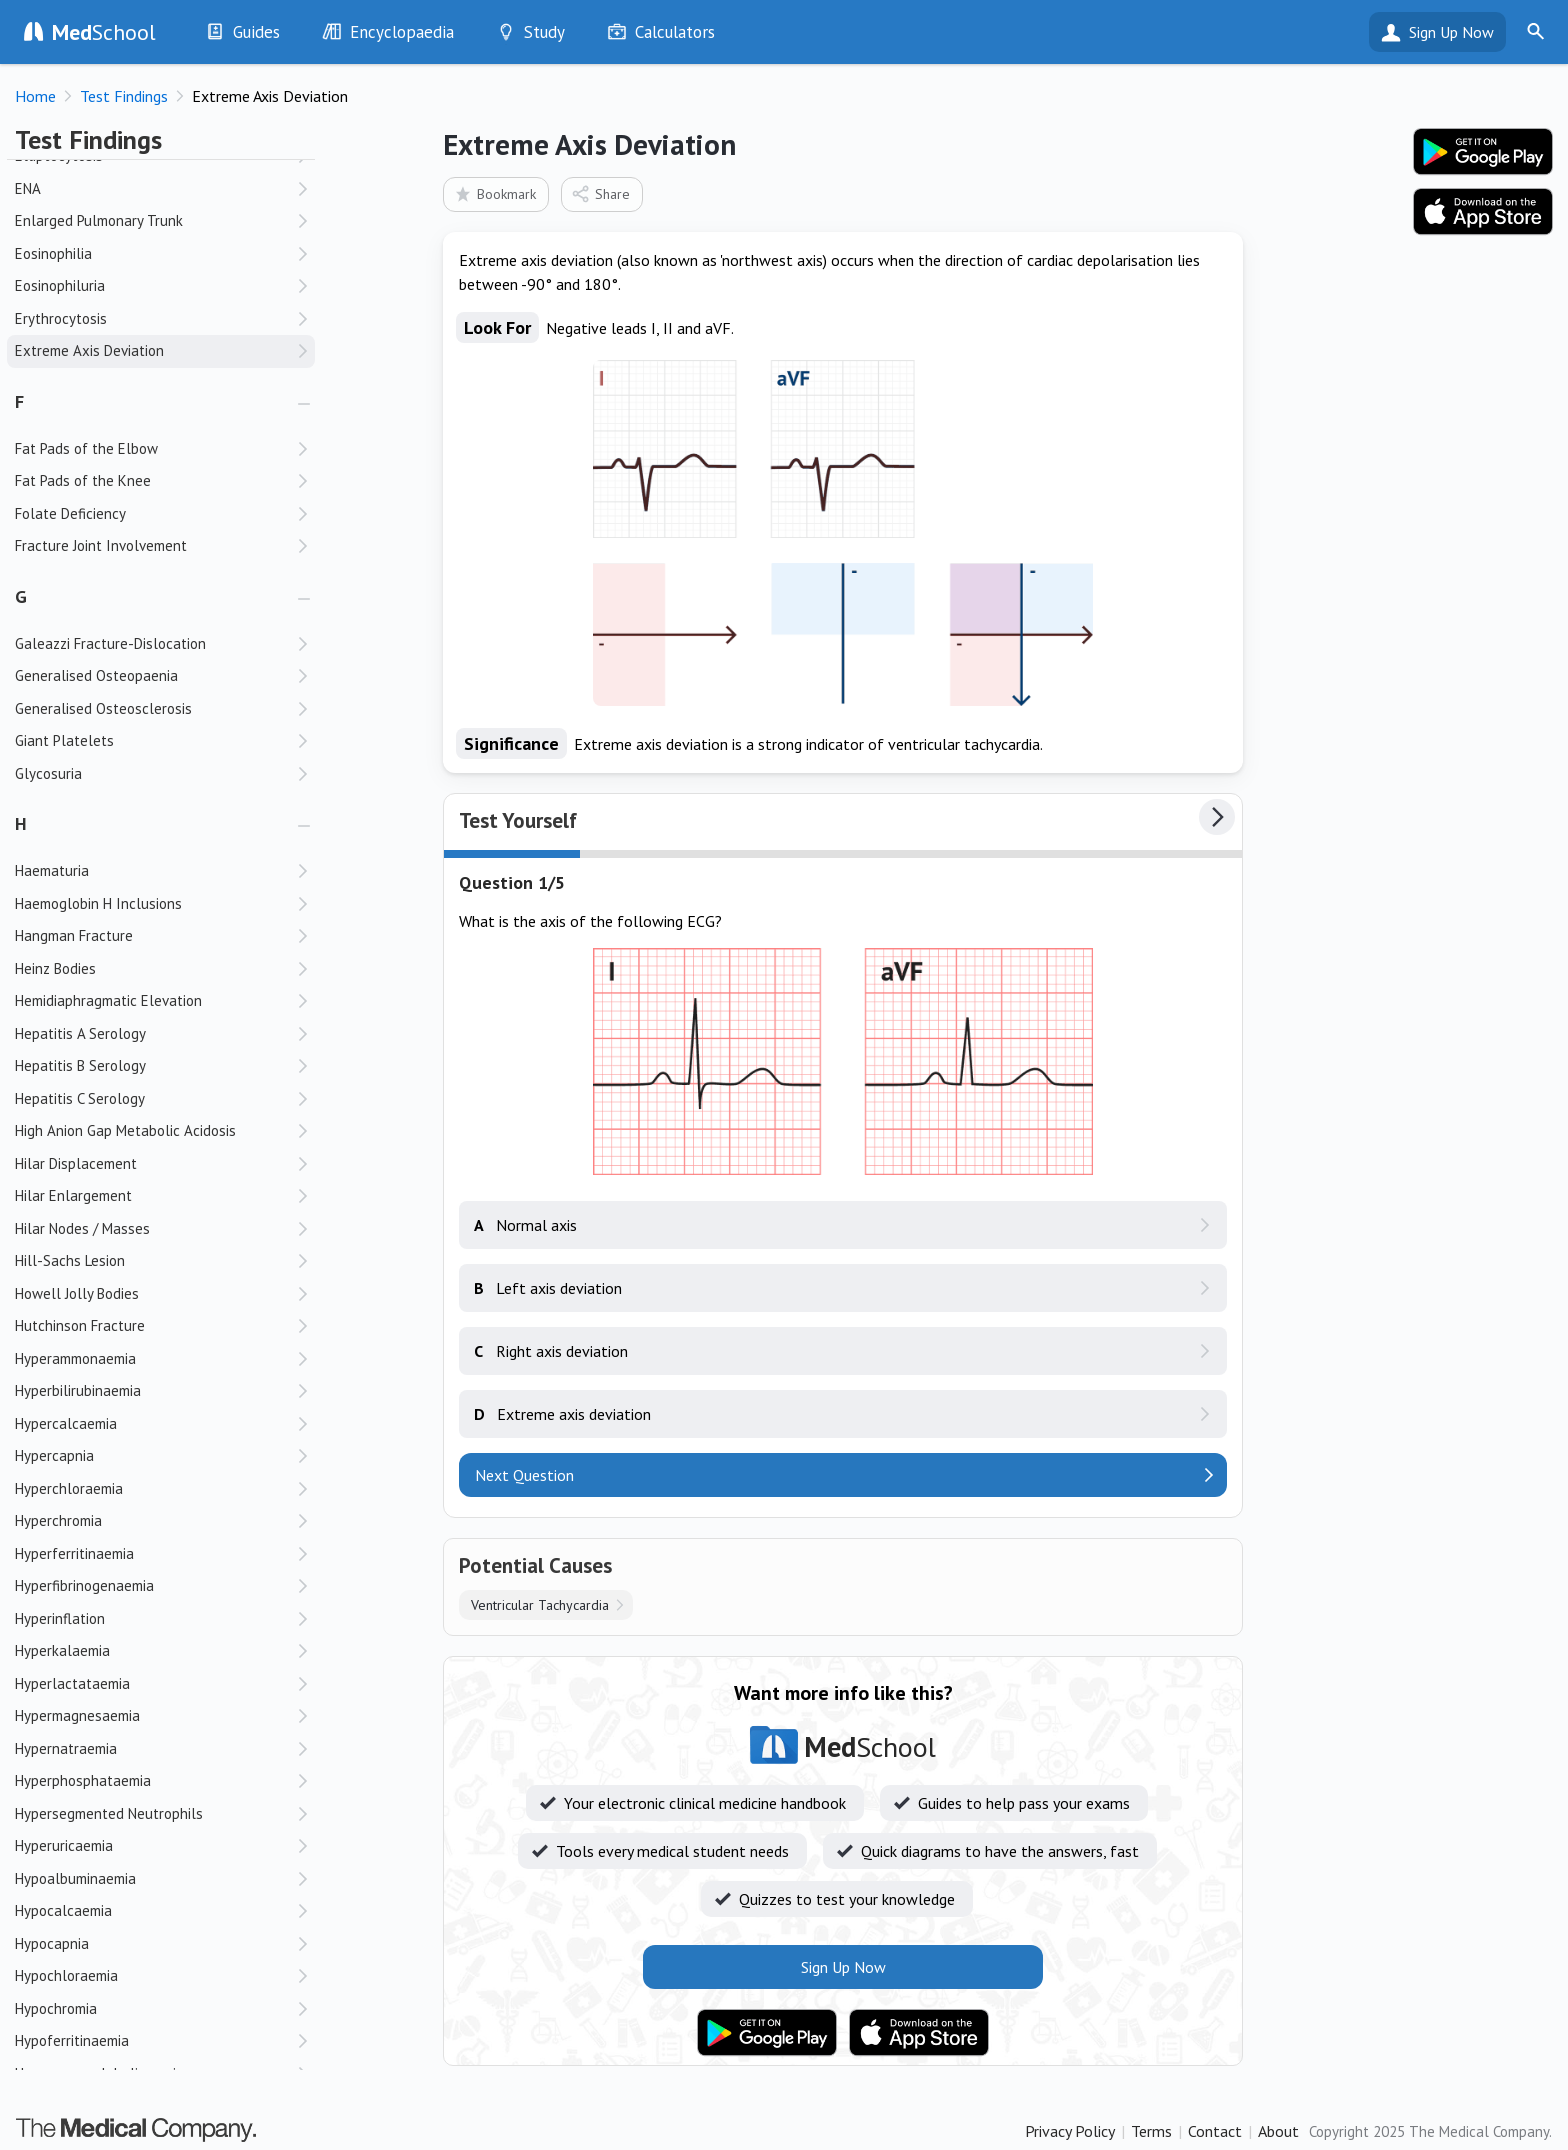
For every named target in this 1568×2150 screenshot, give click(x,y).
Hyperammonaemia (75, 1358)
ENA (28, 188)
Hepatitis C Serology (80, 1098)
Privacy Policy (1070, 2131)
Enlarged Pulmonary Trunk (99, 220)
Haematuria (52, 870)
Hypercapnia (54, 1455)
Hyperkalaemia (62, 1650)
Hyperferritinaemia (74, 1553)
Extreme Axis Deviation (89, 350)
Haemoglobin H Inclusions (98, 903)
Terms (1151, 2131)
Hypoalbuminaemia (75, 1878)
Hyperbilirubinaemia (78, 1390)
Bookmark (494, 193)
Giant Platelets (64, 740)
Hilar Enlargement (73, 1195)
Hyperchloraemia (69, 1488)
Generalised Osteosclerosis (103, 708)
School (104, 32)
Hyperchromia (58, 1520)
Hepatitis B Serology (80, 1065)
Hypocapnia (52, 1943)
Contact (1215, 2131)
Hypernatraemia (66, 1748)
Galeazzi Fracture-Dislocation (110, 643)
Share (600, 193)
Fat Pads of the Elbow (86, 448)
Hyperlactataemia (72, 1683)
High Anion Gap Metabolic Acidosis (125, 1130)
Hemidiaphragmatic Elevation (108, 1000)
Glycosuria (48, 773)
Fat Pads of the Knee (83, 480)
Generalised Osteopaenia (96, 675)
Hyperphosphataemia (83, 1780)
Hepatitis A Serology (80, 1033)
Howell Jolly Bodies (77, 1293)
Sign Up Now (1451, 32)
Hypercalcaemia (66, 1423)
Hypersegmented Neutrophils (109, 1813)
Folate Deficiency (70, 513)
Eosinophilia (53, 253)
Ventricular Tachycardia (540, 1605)
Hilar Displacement (76, 1163)
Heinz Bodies (55, 968)
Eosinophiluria (60, 285)
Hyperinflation (60, 1618)
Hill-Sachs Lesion (70, 1260)
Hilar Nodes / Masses (82, 1228)
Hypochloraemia (66, 1975)
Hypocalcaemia (63, 1910)
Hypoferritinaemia (72, 2040)
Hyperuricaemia (64, 1845)
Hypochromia (56, 2008)
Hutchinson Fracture (80, 1325)
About (1278, 2131)
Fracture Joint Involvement (101, 545)
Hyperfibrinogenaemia (84, 1585)
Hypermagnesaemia (77, 1715)
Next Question (524, 1475)
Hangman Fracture (74, 935)
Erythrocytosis (61, 318)
